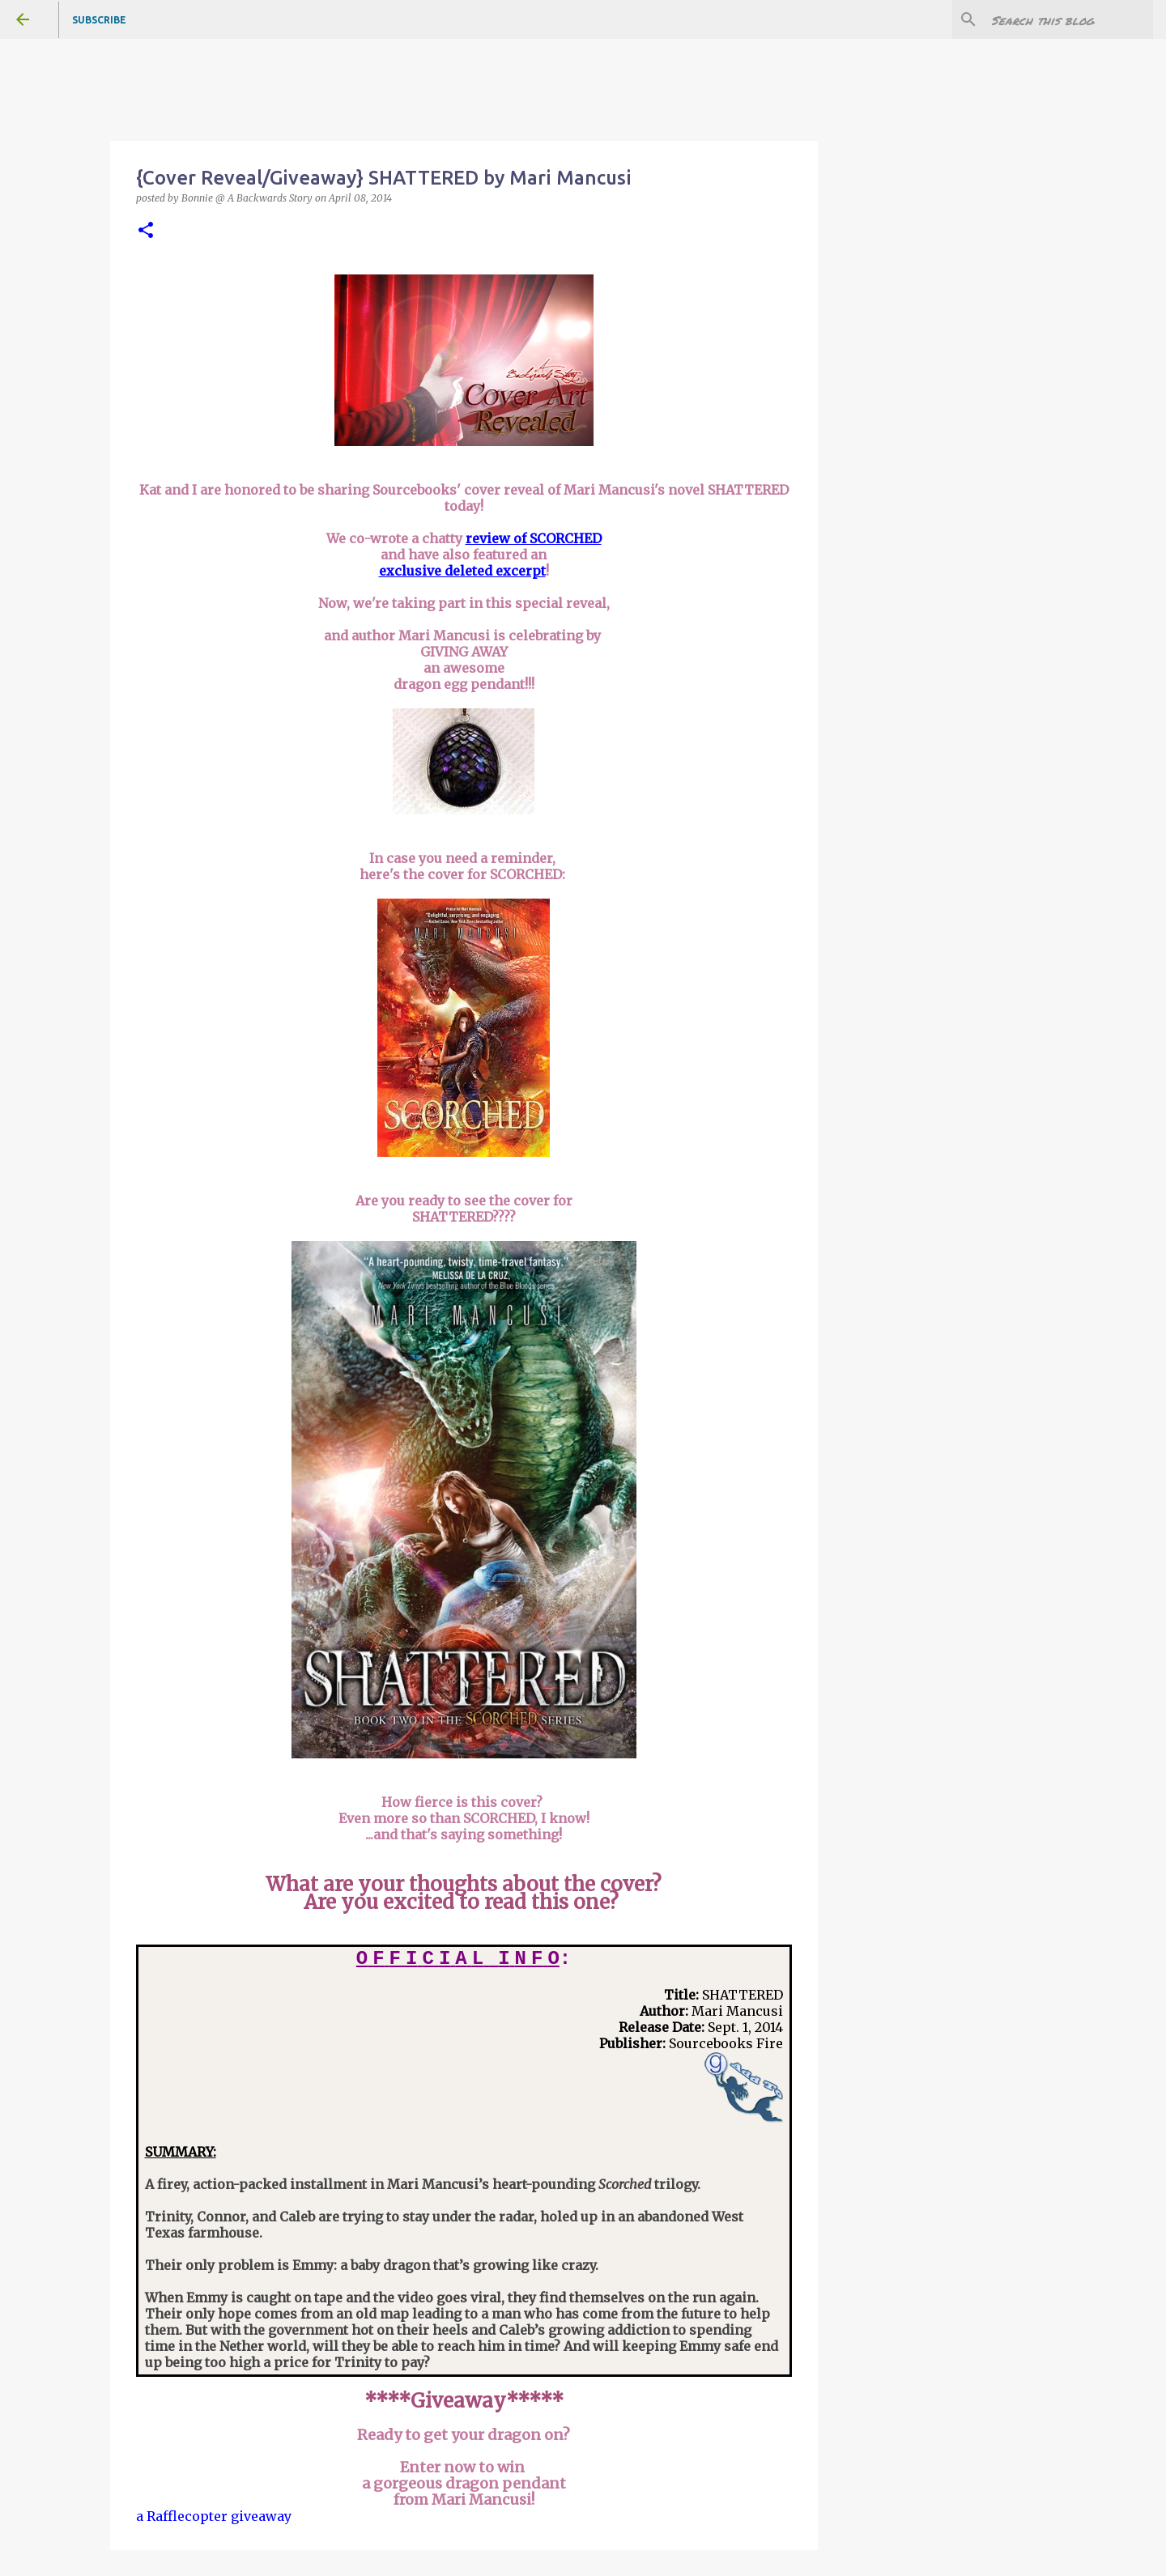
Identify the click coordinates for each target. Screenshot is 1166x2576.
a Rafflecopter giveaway (214, 2516)
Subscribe (99, 20)
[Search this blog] (1068, 19)
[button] (145, 231)
